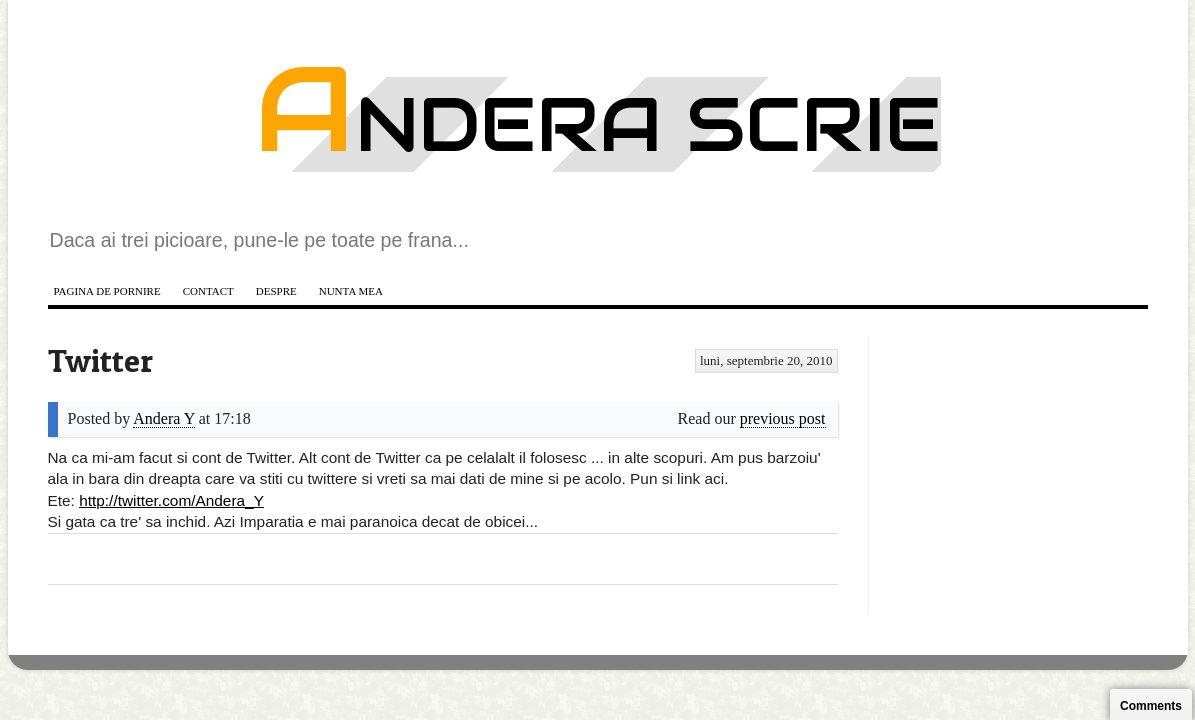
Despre (276, 291)
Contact (208, 291)
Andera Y (163, 418)
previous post (783, 418)
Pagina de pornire (107, 291)
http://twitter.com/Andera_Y (171, 500)
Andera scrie (598, 124)
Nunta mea (351, 291)
